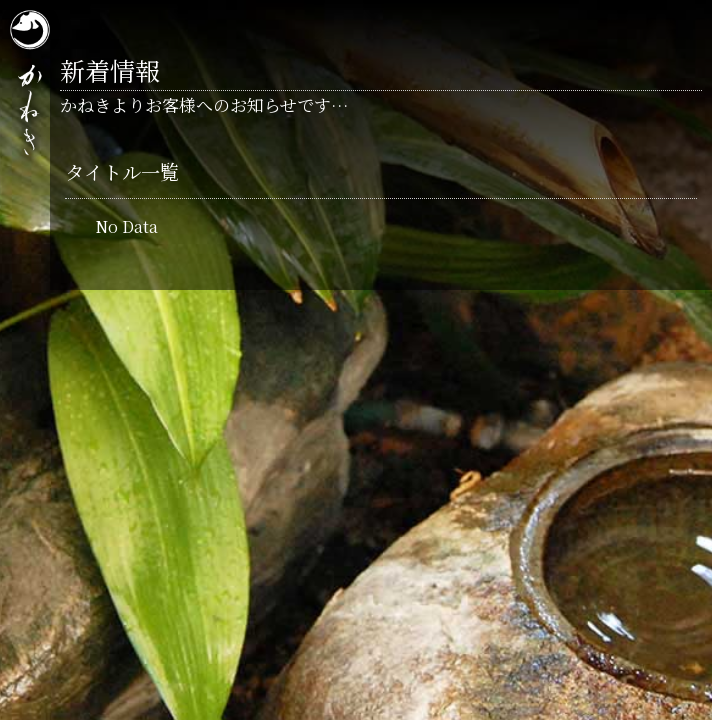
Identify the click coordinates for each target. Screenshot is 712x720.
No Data (126, 226)
